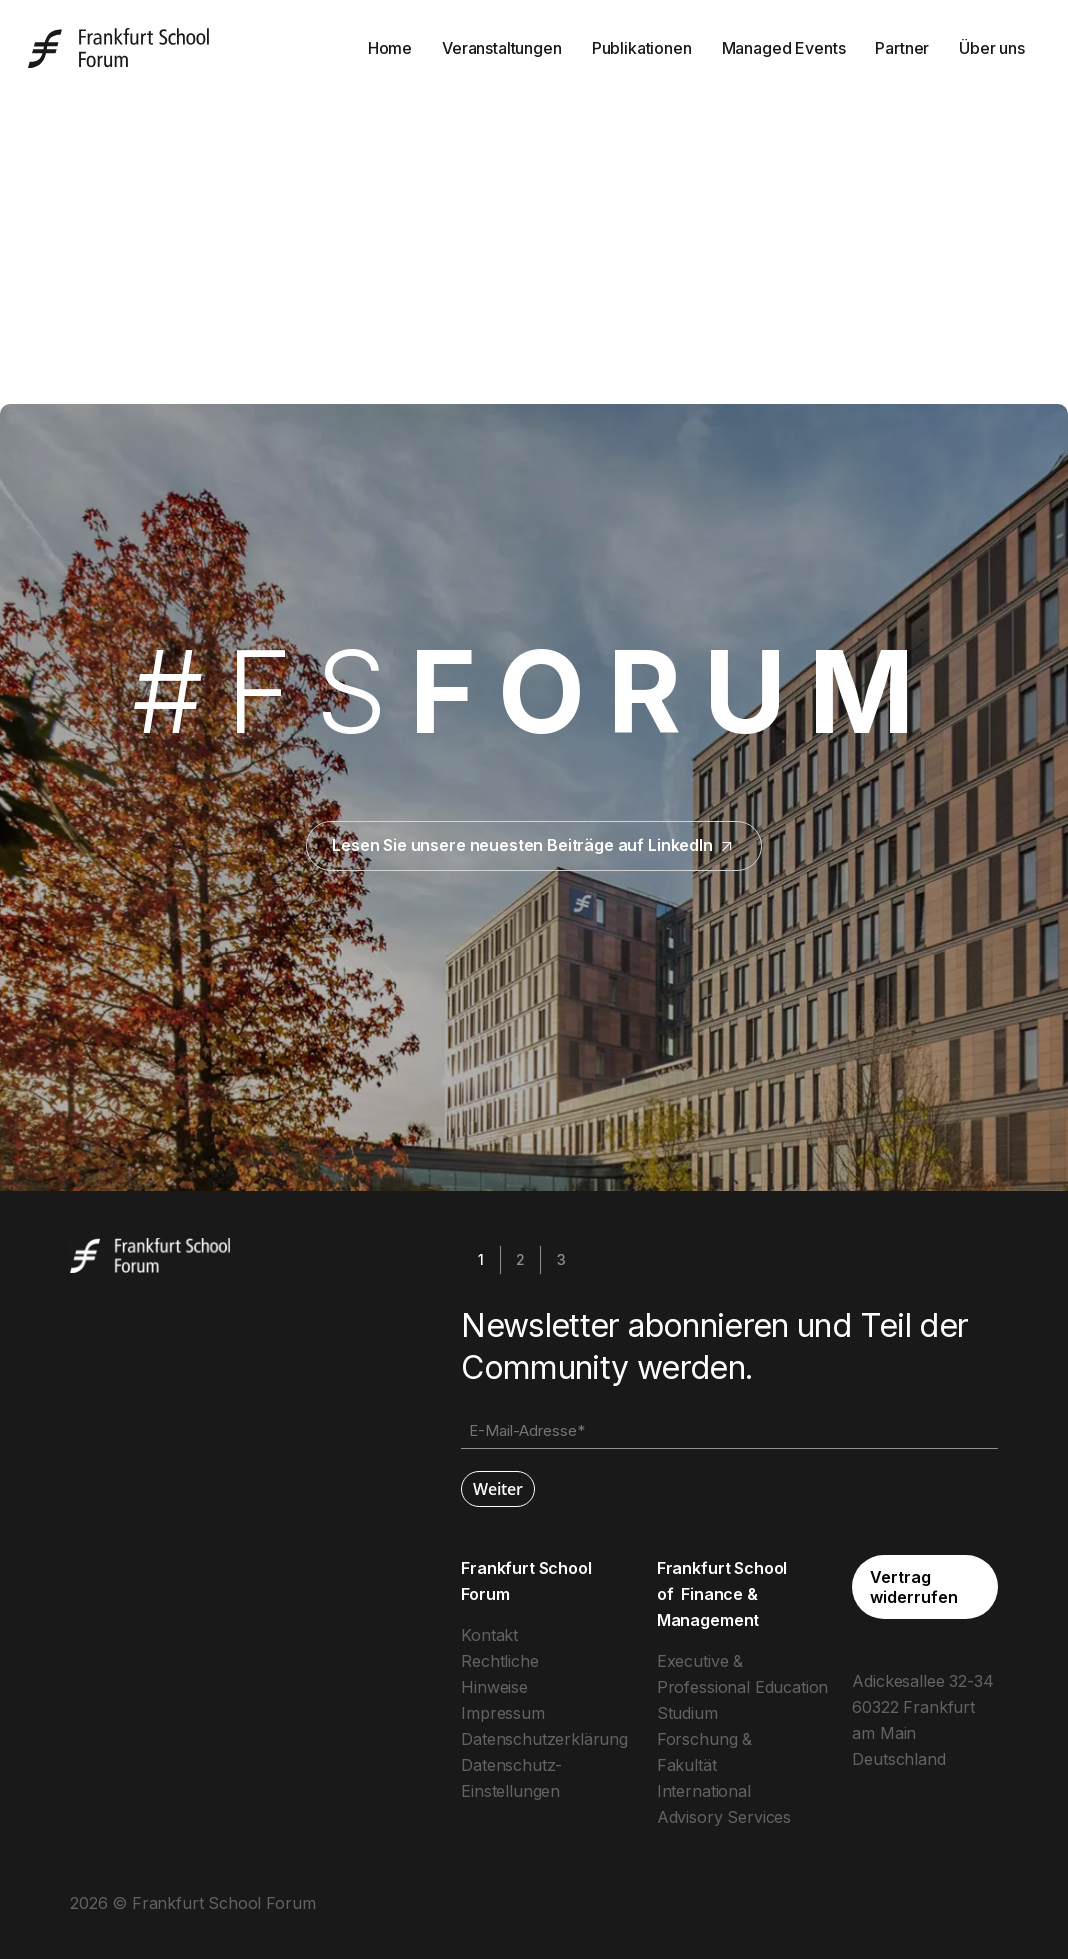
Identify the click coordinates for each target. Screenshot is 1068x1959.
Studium (687, 1713)
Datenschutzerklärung (544, 1739)
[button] (925, 1587)
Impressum (503, 1713)
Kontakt (489, 1635)
